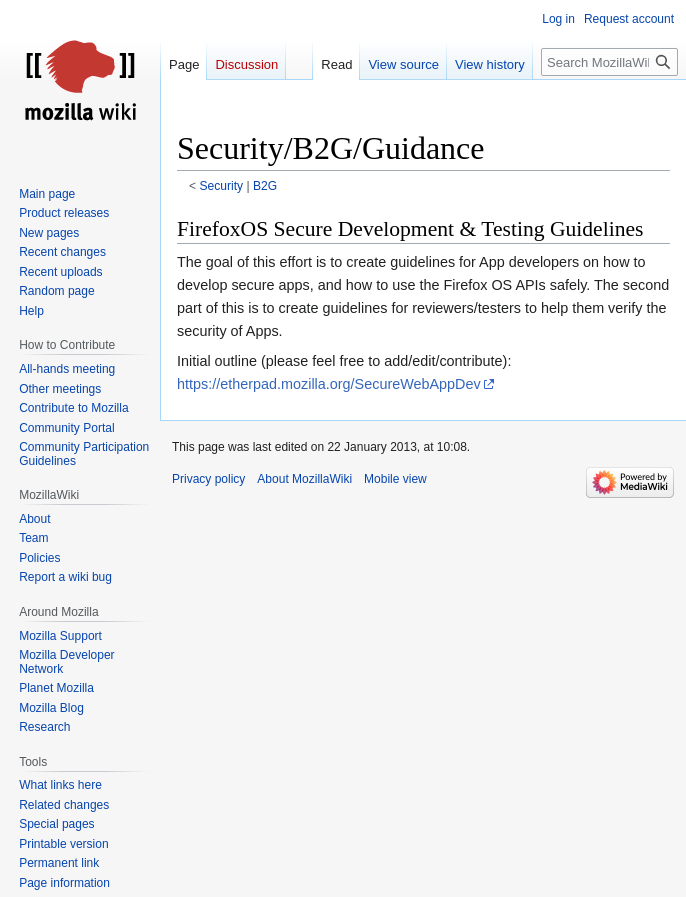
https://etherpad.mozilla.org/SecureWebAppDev (329, 384)
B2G (265, 186)
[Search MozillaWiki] (609, 62)
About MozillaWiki (304, 479)
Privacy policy (208, 479)
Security (222, 186)
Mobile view (395, 479)
